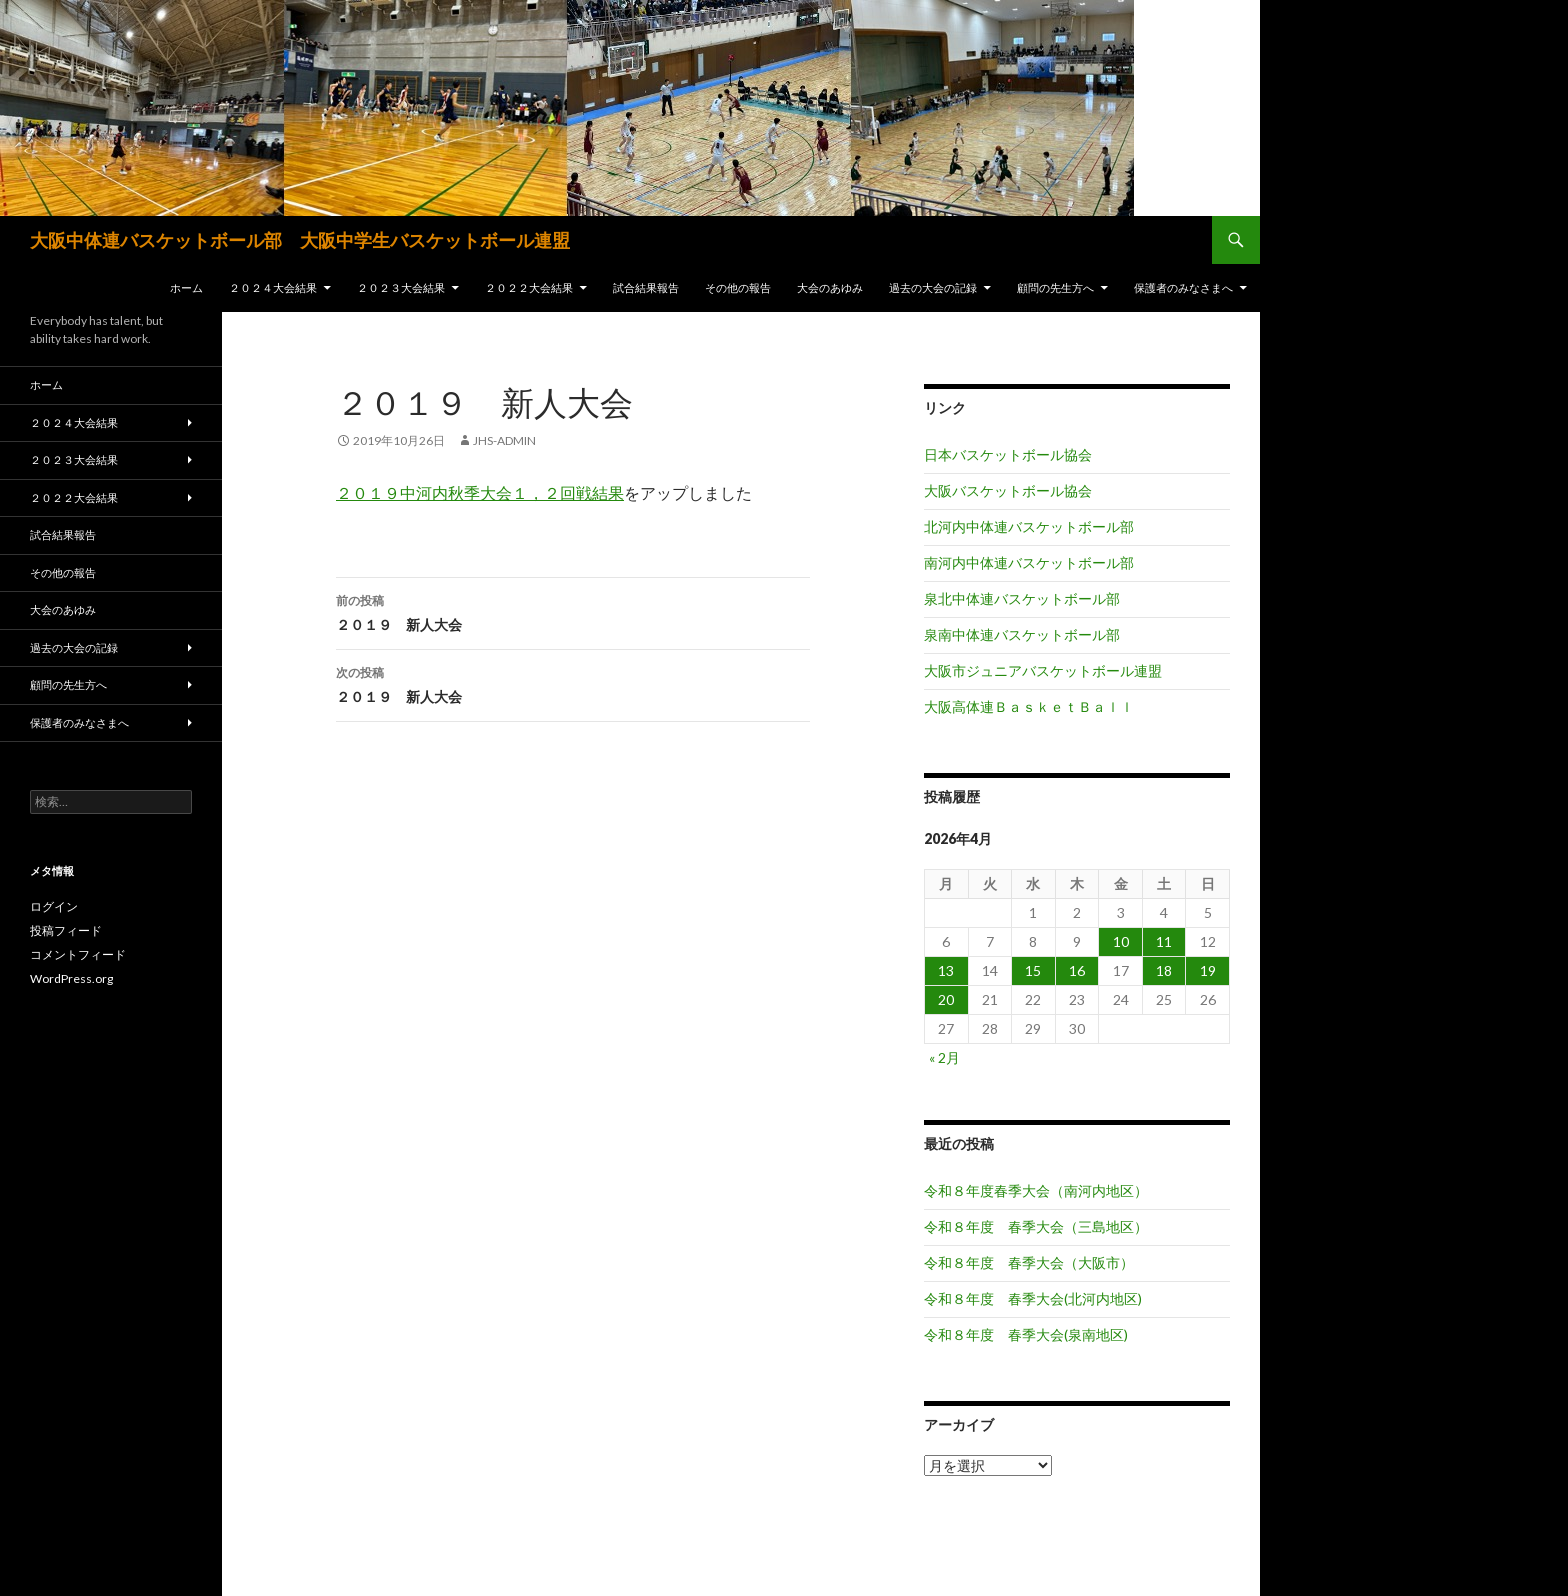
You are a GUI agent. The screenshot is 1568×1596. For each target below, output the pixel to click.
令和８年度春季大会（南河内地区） (1036, 1190)
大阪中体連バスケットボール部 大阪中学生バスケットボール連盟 (300, 240)
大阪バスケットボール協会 (1008, 490)
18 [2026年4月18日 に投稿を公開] (1164, 970)
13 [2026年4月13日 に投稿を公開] (946, 970)
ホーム (186, 287)
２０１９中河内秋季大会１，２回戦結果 (480, 492)
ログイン (54, 906)
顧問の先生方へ (1055, 287)
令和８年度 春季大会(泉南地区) (1026, 1334)
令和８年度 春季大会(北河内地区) (1033, 1298)
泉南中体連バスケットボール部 (1022, 634)
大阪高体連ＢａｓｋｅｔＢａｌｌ (1029, 706)
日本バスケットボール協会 (1008, 454)
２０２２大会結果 (529, 287)
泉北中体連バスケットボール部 (1022, 598)
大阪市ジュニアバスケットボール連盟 (1043, 670)
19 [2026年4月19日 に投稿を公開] (1208, 970)
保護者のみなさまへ (1183, 287)
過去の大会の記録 (933, 287)
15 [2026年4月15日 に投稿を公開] (1033, 970)
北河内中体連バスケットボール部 (1029, 526)
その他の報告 (738, 287)
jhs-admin (504, 440)
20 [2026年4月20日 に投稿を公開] (946, 999)
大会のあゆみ (830, 287)
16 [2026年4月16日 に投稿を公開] (1077, 970)
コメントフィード (78, 954)
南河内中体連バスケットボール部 (1029, 562)
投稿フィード (66, 930)
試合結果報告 (646, 287)
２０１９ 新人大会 (573, 611)
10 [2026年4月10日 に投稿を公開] (1121, 941)
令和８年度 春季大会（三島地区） (1036, 1226)
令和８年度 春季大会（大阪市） (1029, 1262)
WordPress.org (71, 978)
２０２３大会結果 (401, 287)
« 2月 (944, 1057)
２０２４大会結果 (273, 287)
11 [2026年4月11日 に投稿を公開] (1164, 941)
